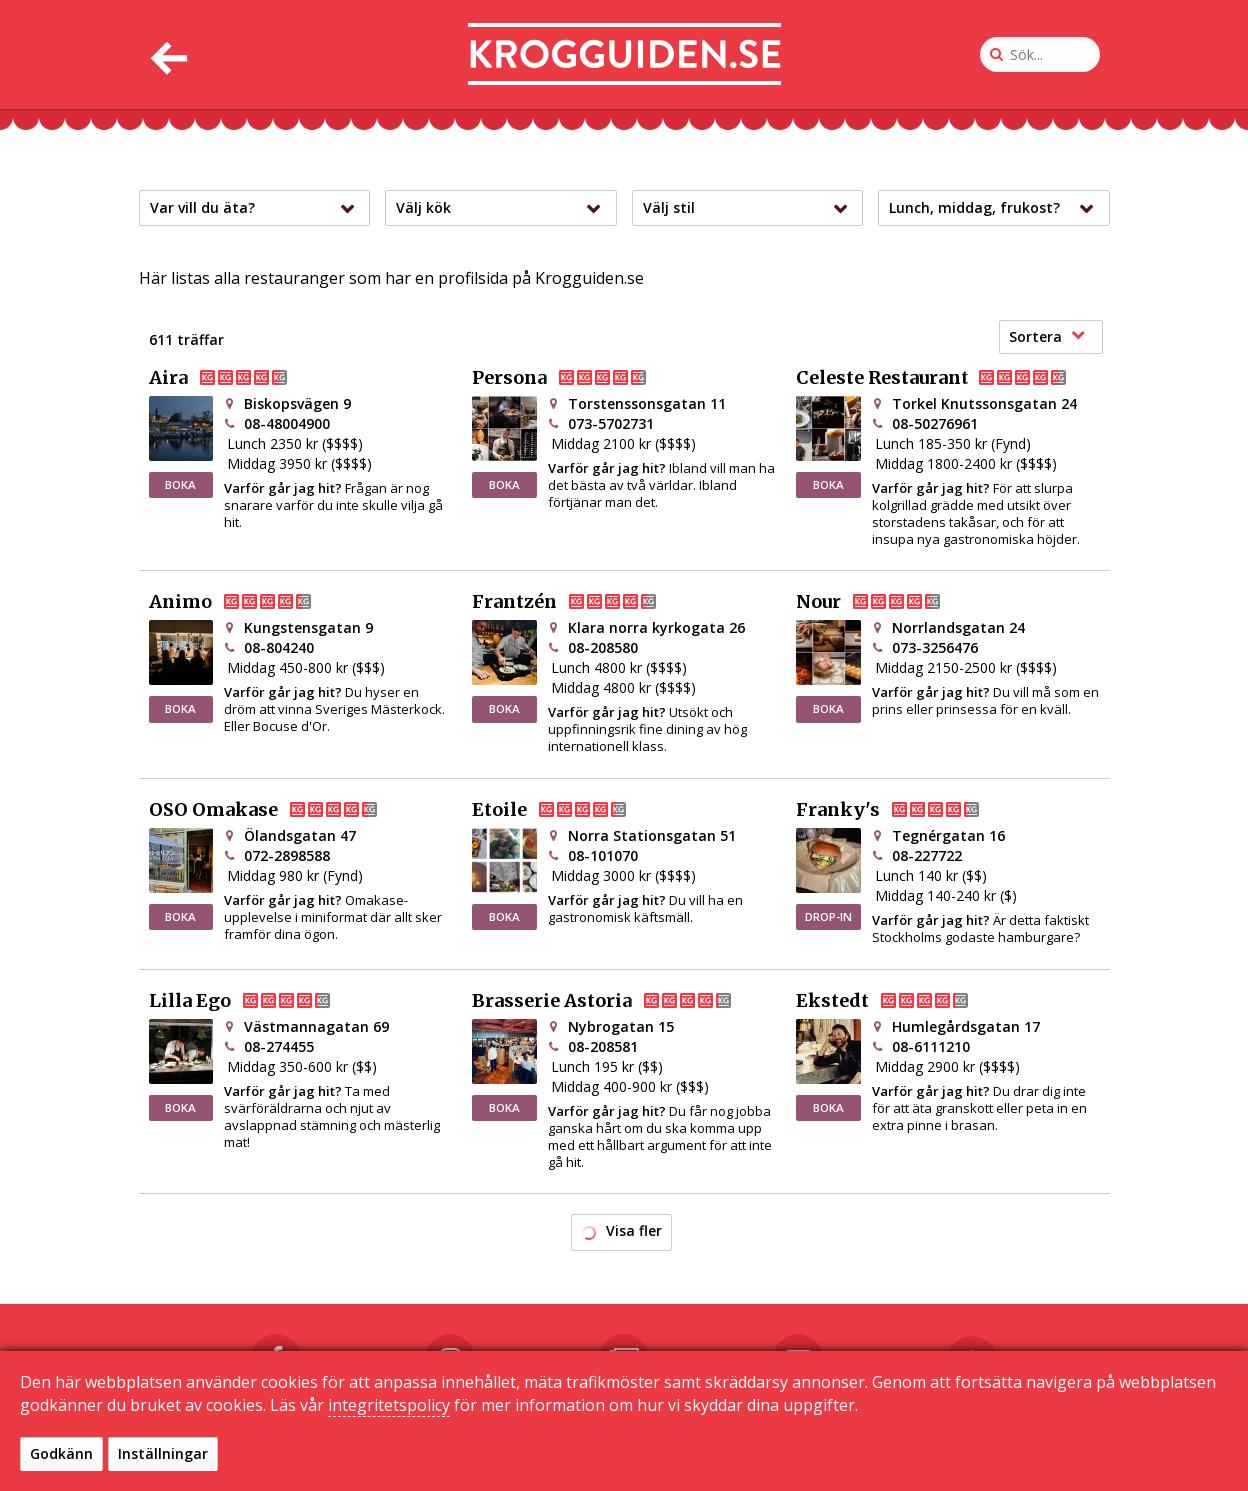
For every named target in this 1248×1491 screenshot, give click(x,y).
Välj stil (750, 208)
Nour (884, 602)
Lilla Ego (256, 1001)
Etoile (565, 810)
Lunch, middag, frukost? (996, 208)
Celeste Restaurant (948, 378)
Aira (234, 378)
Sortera (1047, 336)
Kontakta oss (579, 1453)
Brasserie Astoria (618, 1001)
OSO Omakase (279, 810)
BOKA (180, 484)
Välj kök (503, 208)
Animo (246, 602)
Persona (575, 378)
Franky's (904, 810)
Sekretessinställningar (869, 1453)
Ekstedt (898, 1001)
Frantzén (580, 602)
